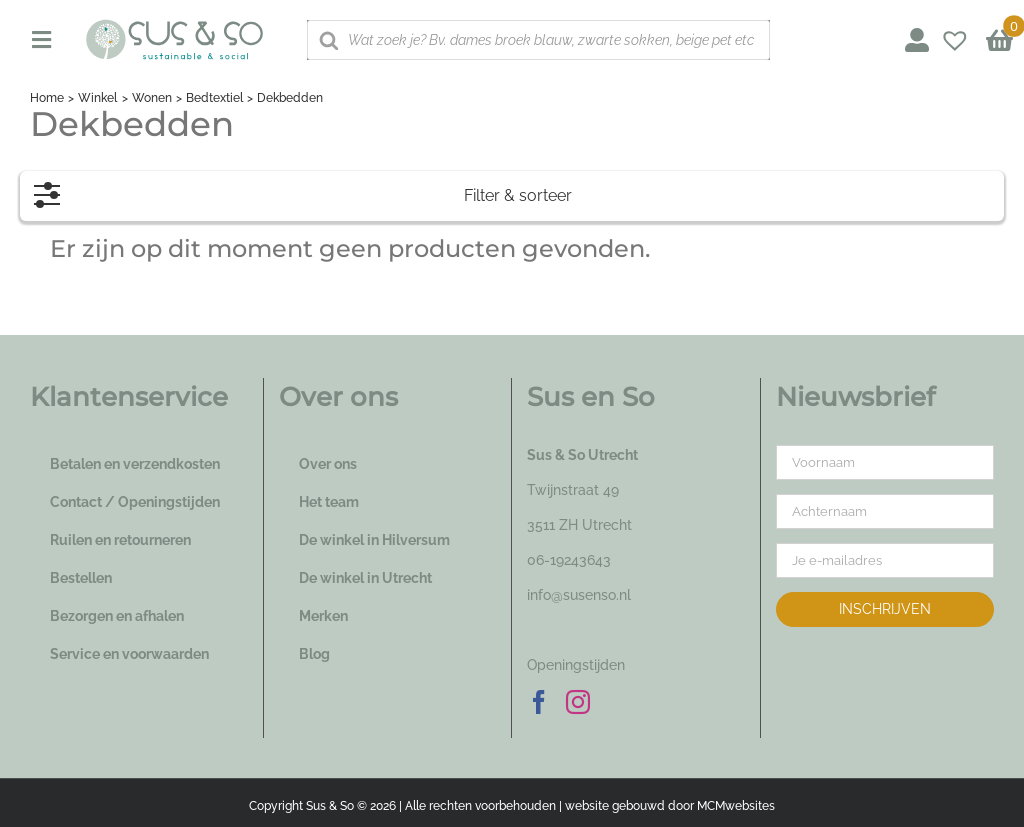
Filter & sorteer (303, 190)
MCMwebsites (736, 806)
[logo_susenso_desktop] (174, 26)
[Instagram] (578, 702)
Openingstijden (576, 665)
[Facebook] (539, 702)
